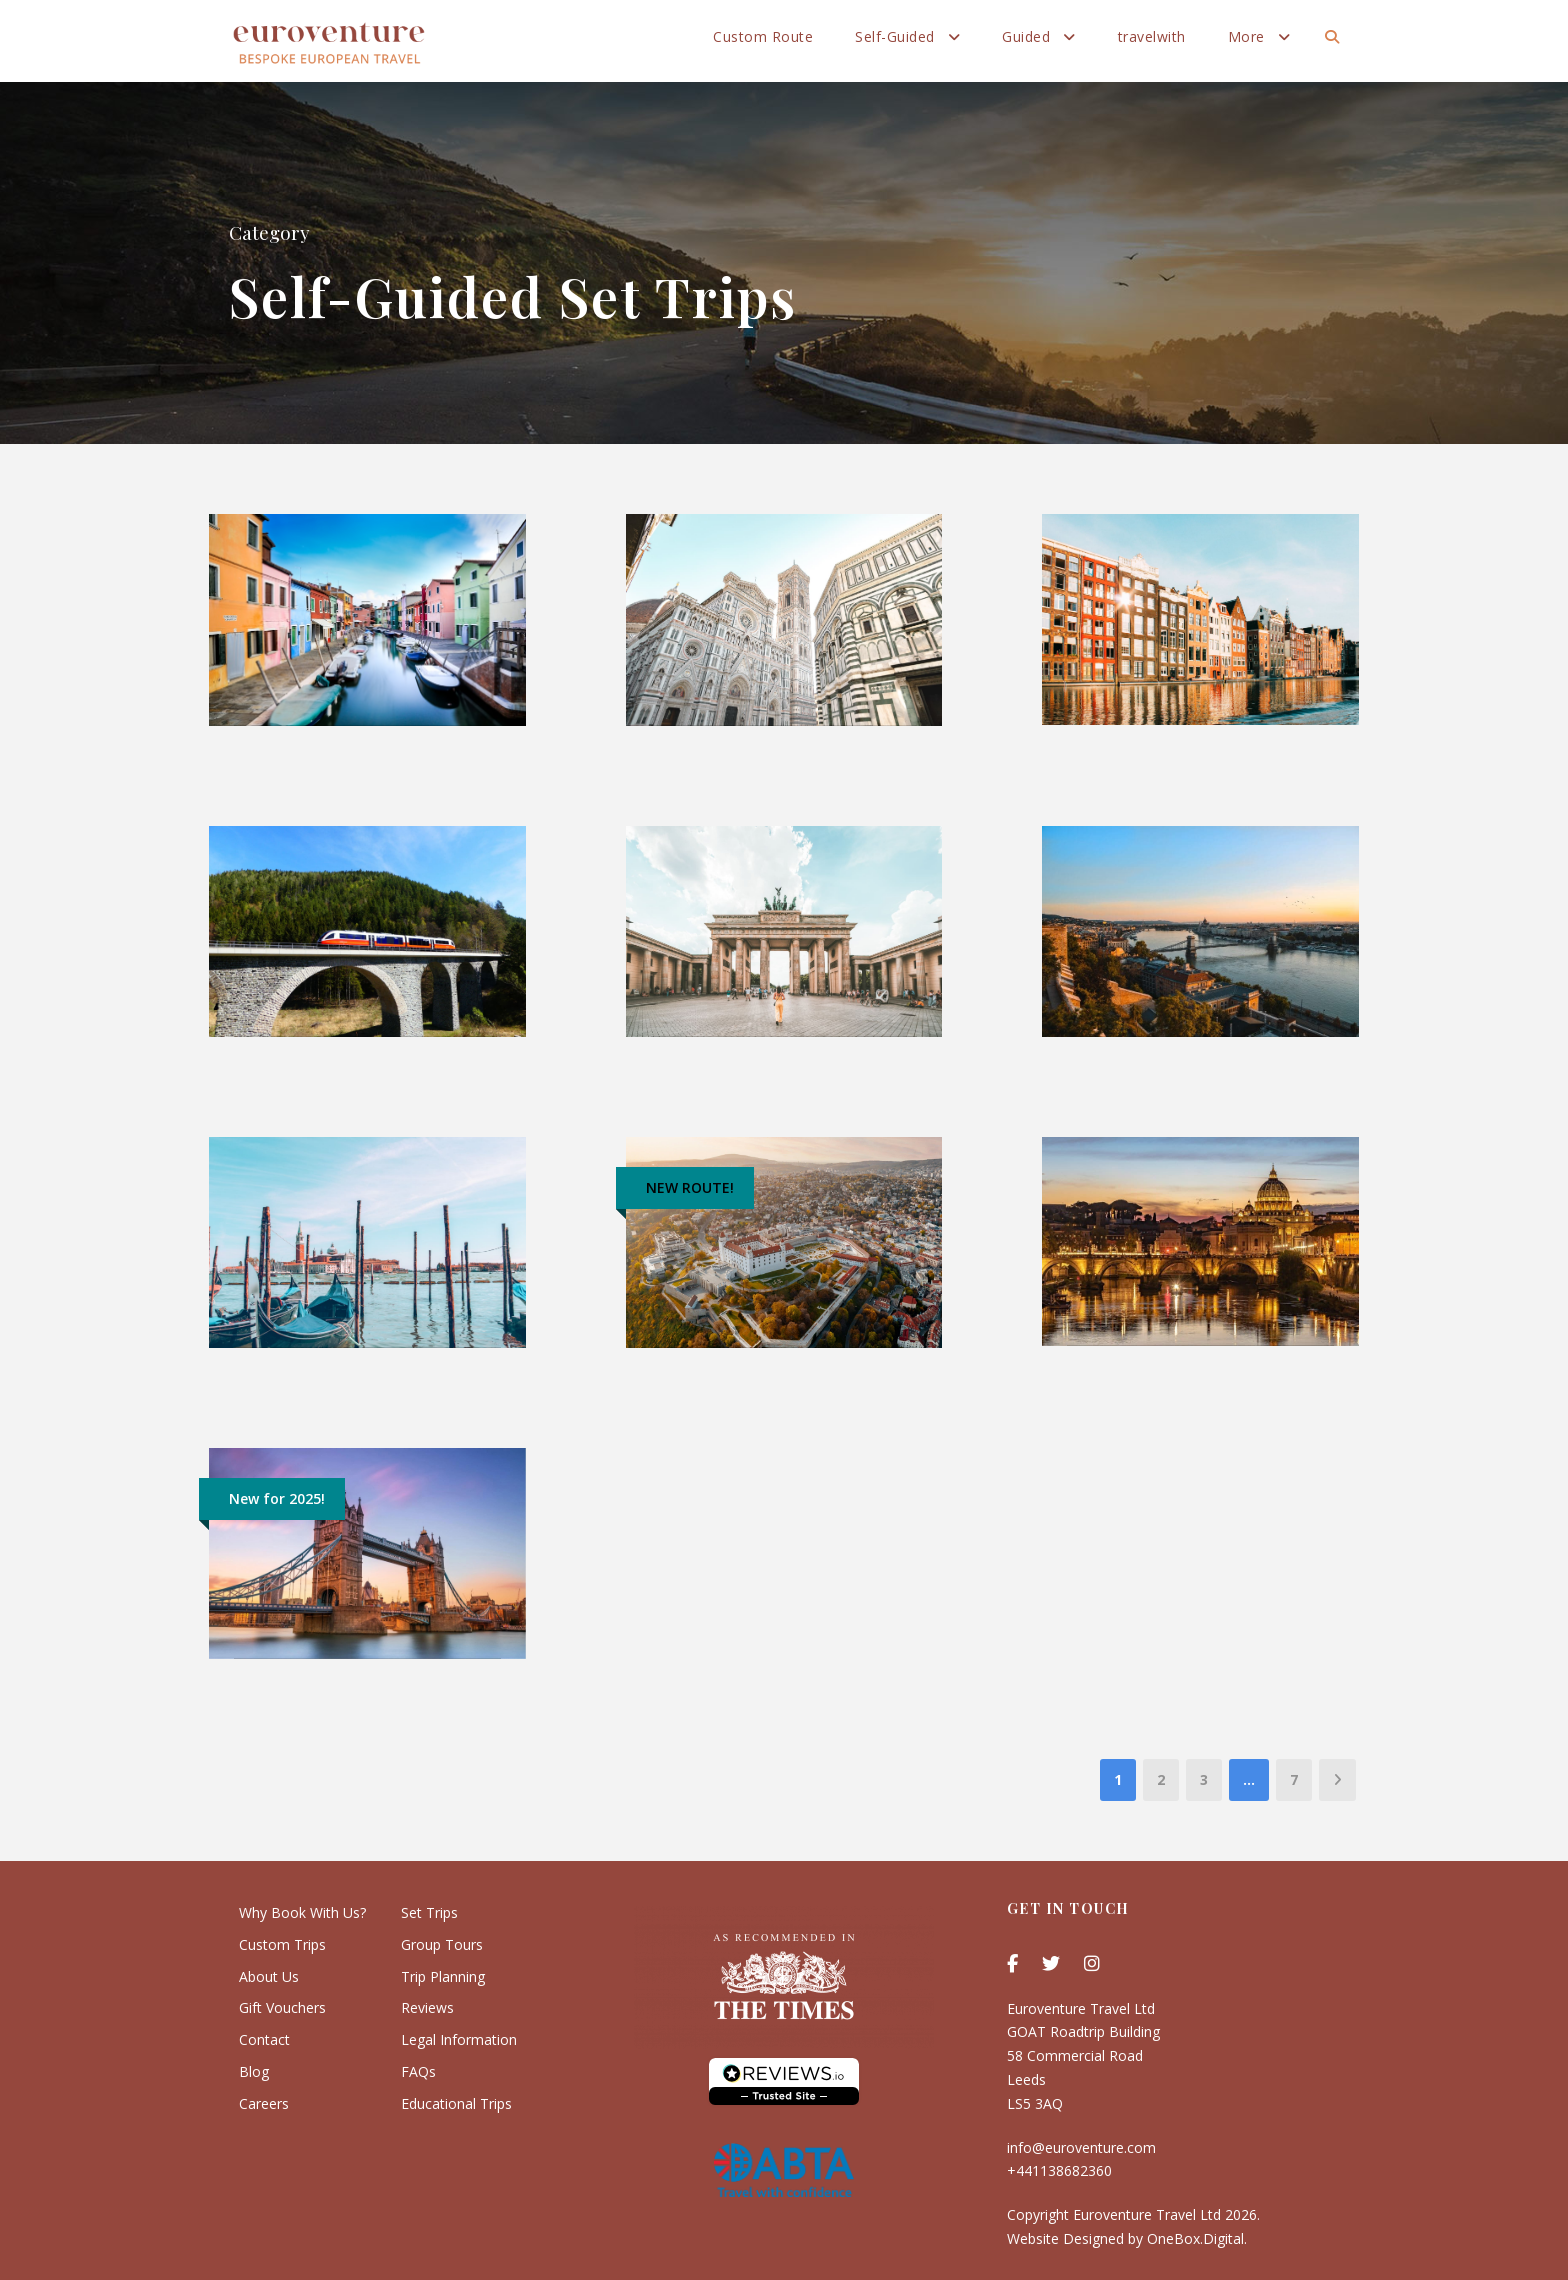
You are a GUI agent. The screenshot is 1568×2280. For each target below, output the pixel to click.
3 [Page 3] (1204, 1779)
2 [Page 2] (1161, 1779)
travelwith (1152, 36)
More (1246, 36)
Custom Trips (282, 1944)
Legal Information (459, 2039)
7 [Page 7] (1294, 1779)
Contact (264, 2039)
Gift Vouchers (282, 2007)
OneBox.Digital (1195, 2238)
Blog (254, 2071)
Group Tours (442, 1944)
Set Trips (429, 1912)
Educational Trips (456, 2103)
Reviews (427, 2007)
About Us (269, 1976)
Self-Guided (895, 36)
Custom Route (763, 36)
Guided (1026, 36)
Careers (264, 2103)
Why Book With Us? (302, 1912)
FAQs (418, 2071)
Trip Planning (443, 1976)
